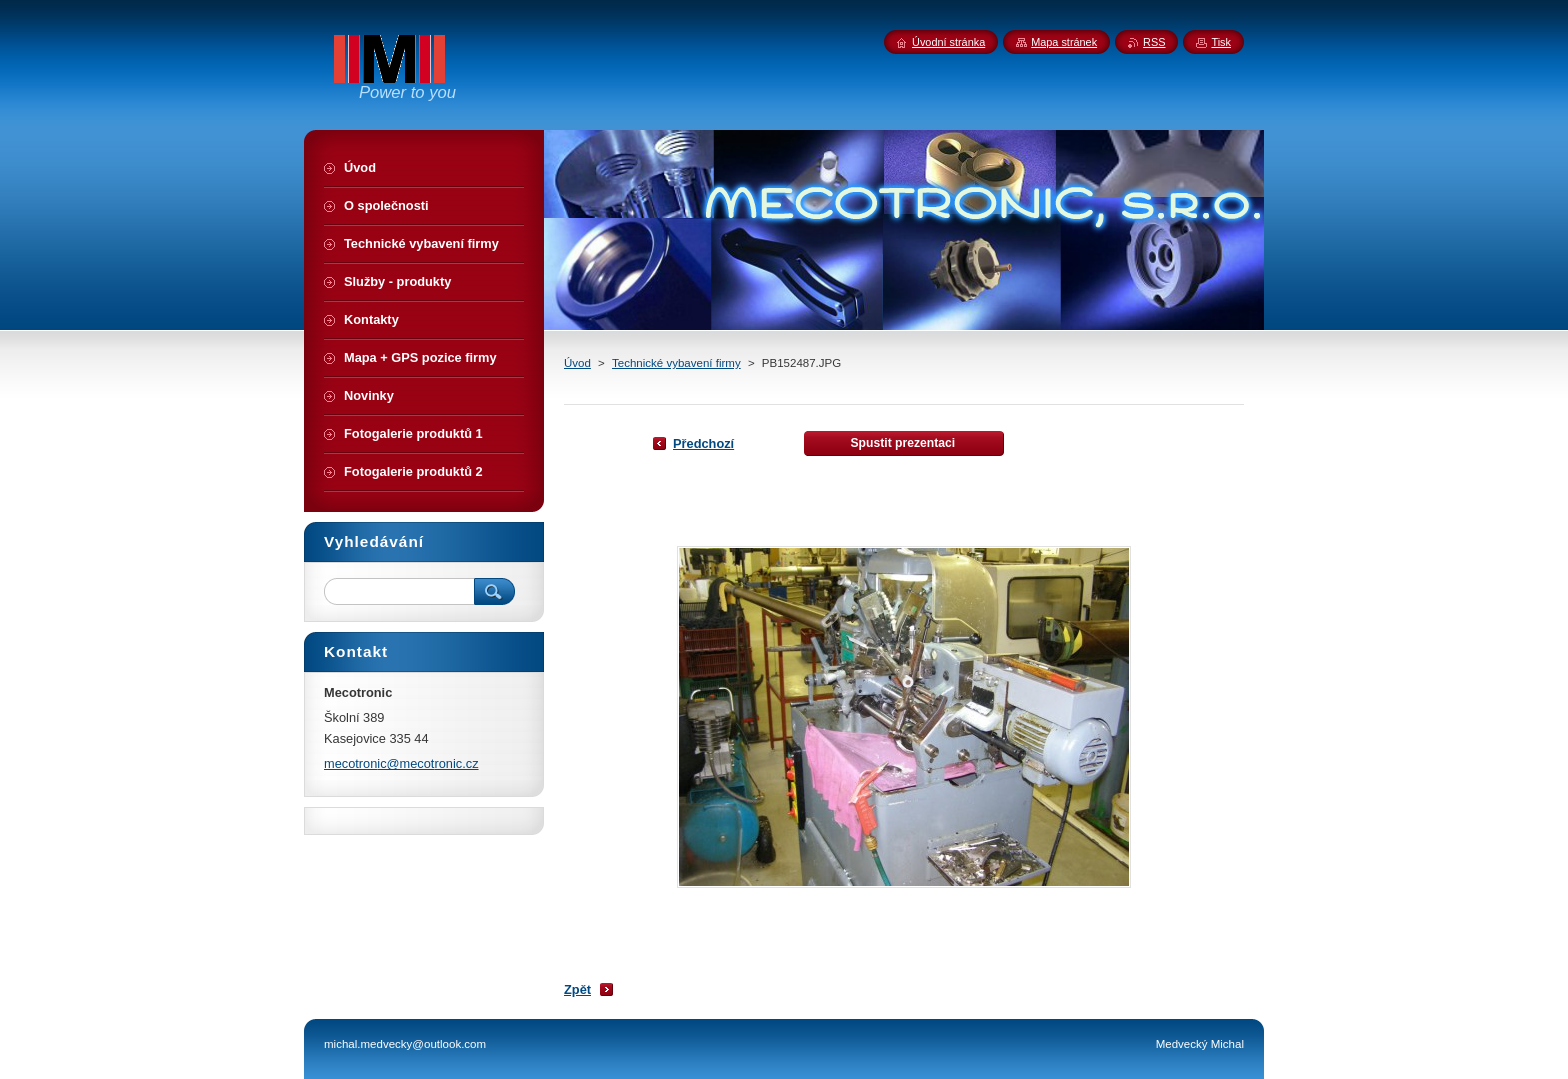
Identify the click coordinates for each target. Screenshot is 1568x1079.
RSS (1154, 42)
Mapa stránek (1064, 42)
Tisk (1221, 42)
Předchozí (703, 443)
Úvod (577, 363)
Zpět (577, 989)
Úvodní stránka (948, 42)
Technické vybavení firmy (676, 363)
